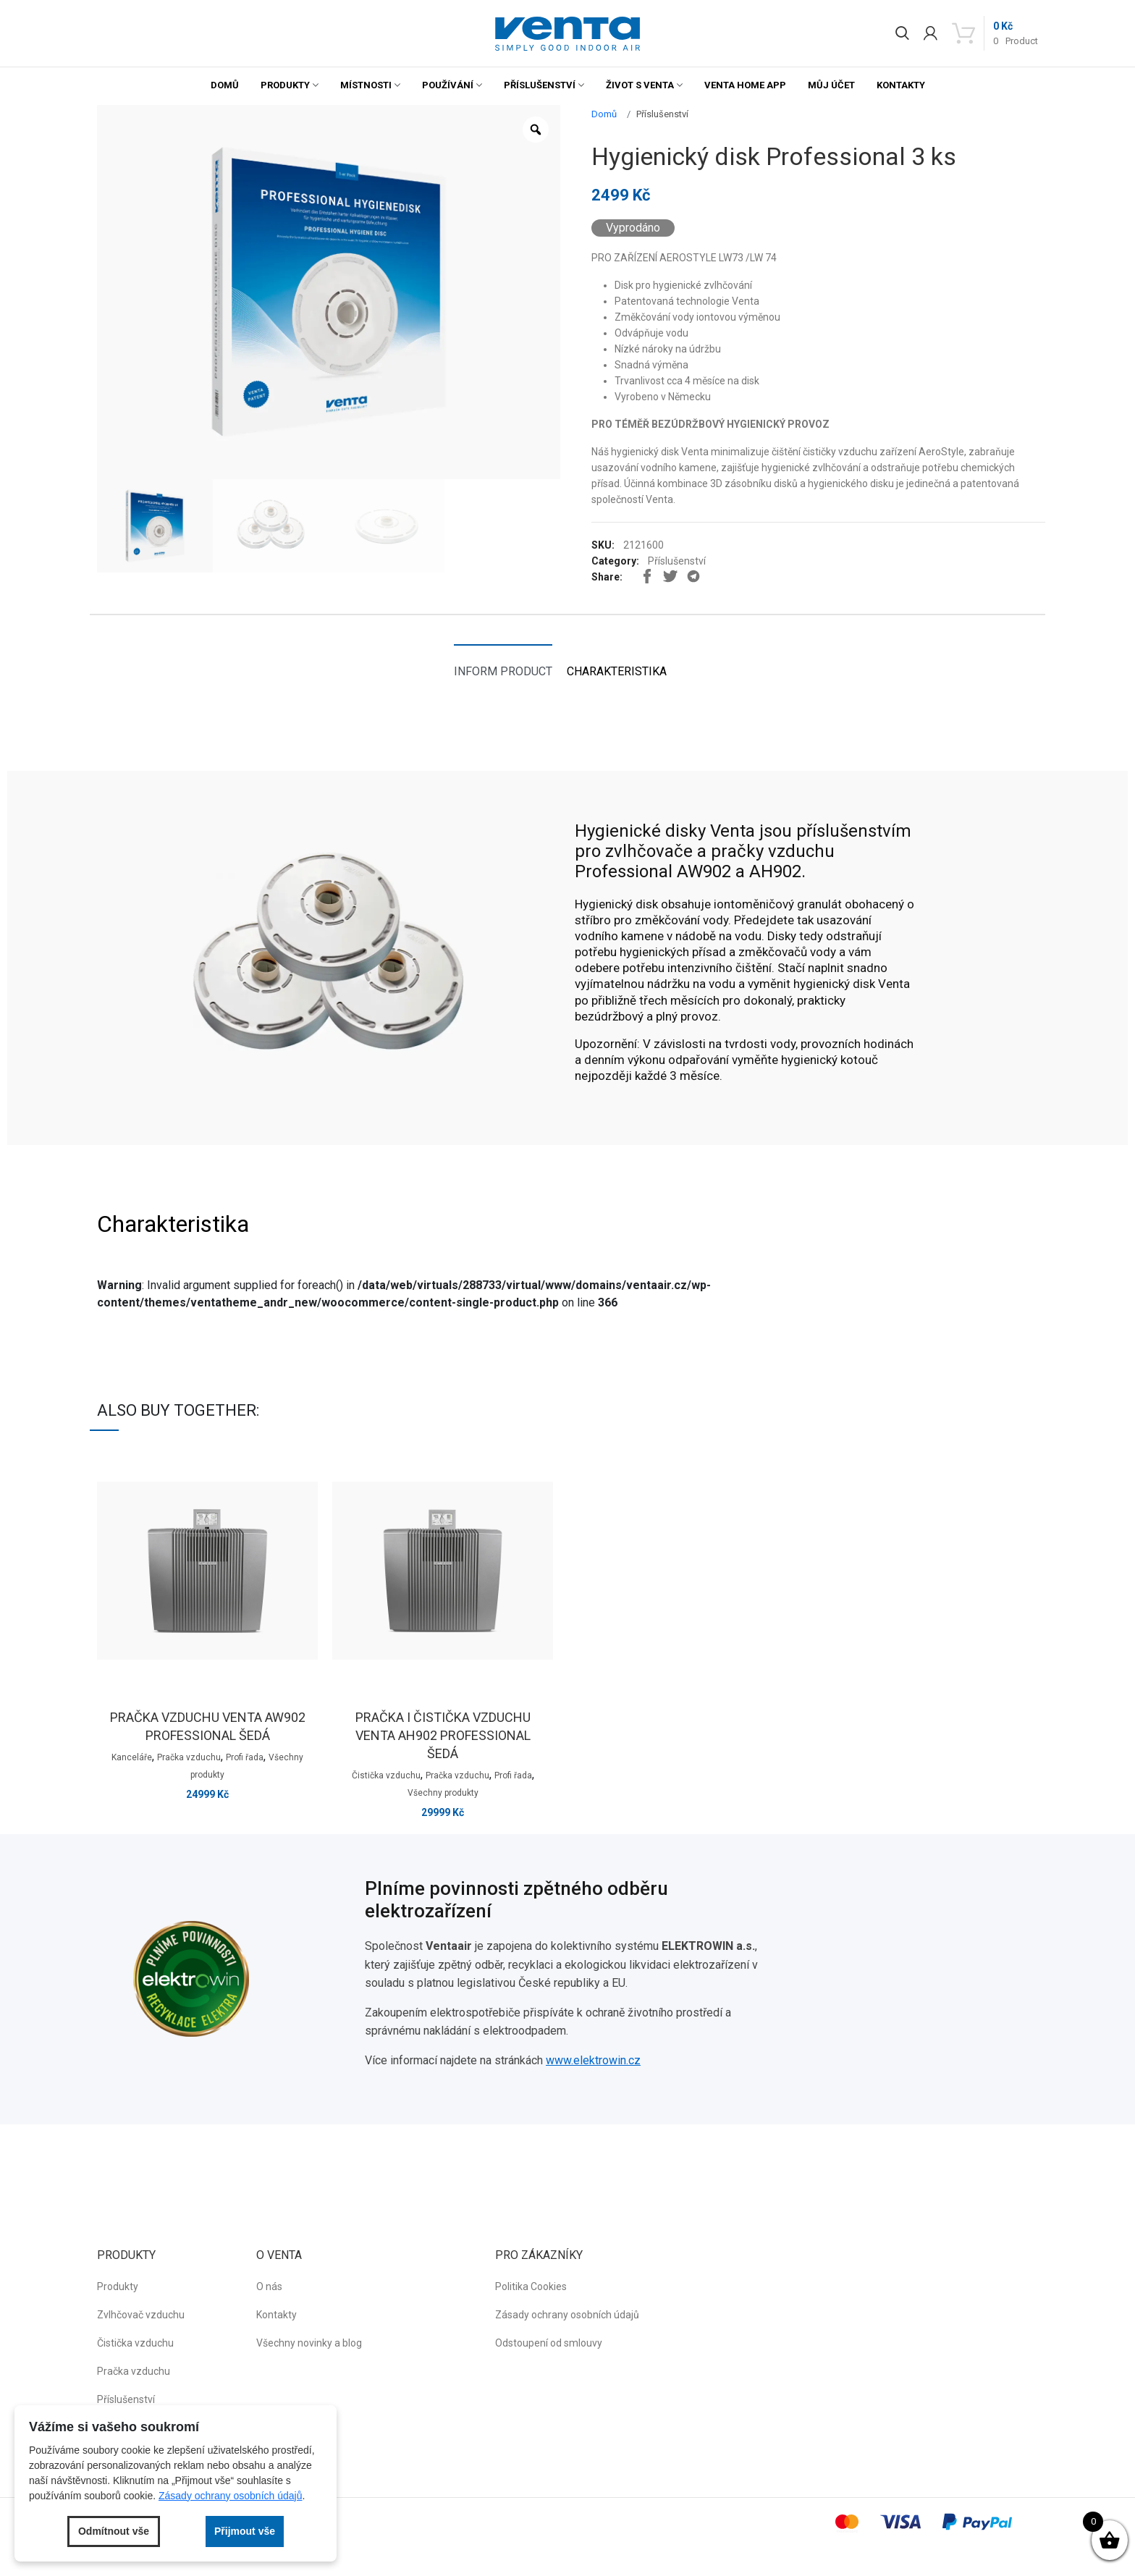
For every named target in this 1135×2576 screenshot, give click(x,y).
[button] (567, 34)
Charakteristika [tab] (617, 671)
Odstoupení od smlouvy (548, 2343)
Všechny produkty (443, 1793)
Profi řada (244, 1757)
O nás (269, 2286)
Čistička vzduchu (386, 1775)
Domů (225, 85)
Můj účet (831, 85)
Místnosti (366, 85)
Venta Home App (745, 85)
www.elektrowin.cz (593, 2060)
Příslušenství (539, 85)
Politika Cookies (531, 2286)
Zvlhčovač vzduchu (141, 2314)
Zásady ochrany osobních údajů (567, 2314)
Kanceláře (131, 1757)
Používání (447, 85)
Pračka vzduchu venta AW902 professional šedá (207, 1726)
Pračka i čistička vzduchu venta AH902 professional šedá (443, 1735)
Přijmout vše (244, 2531)
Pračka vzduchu (189, 1757)
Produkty (285, 85)
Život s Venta (640, 85)
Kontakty (901, 85)
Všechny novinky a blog (309, 2343)
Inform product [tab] (503, 671)
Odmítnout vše (113, 2531)
